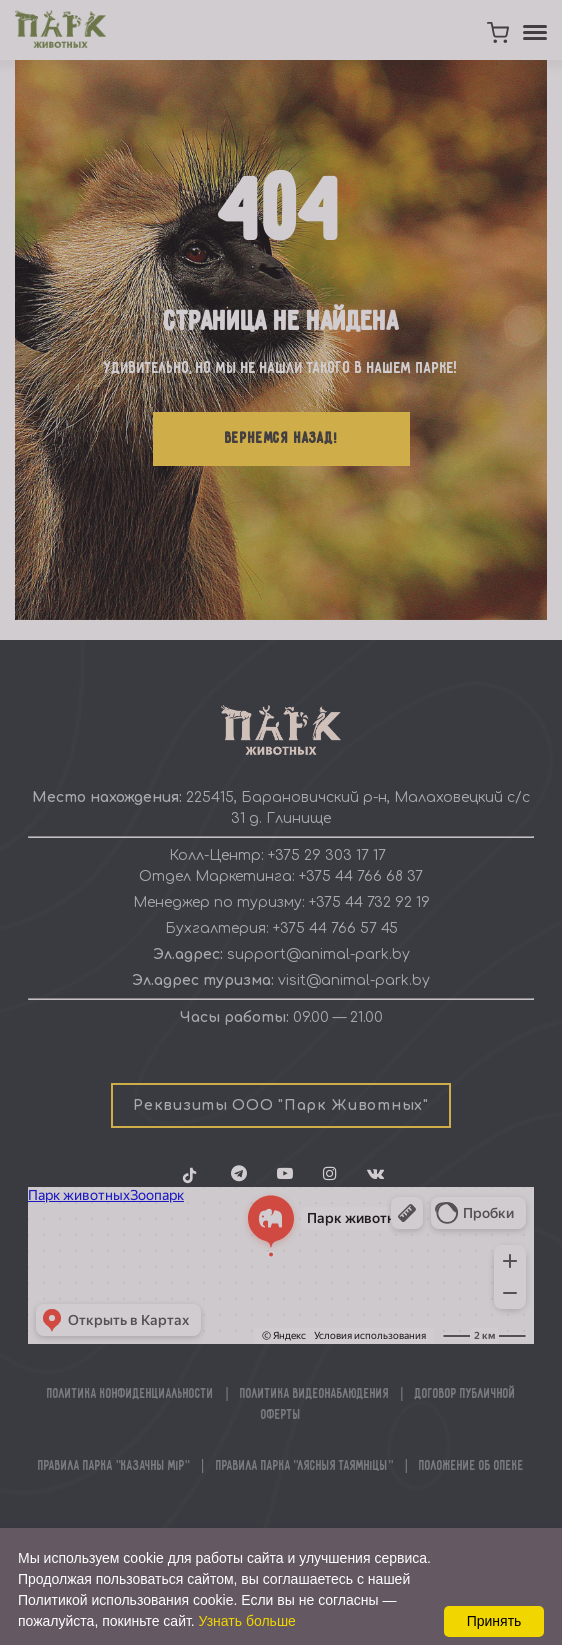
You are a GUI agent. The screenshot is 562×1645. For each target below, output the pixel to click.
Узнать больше (247, 1621)
